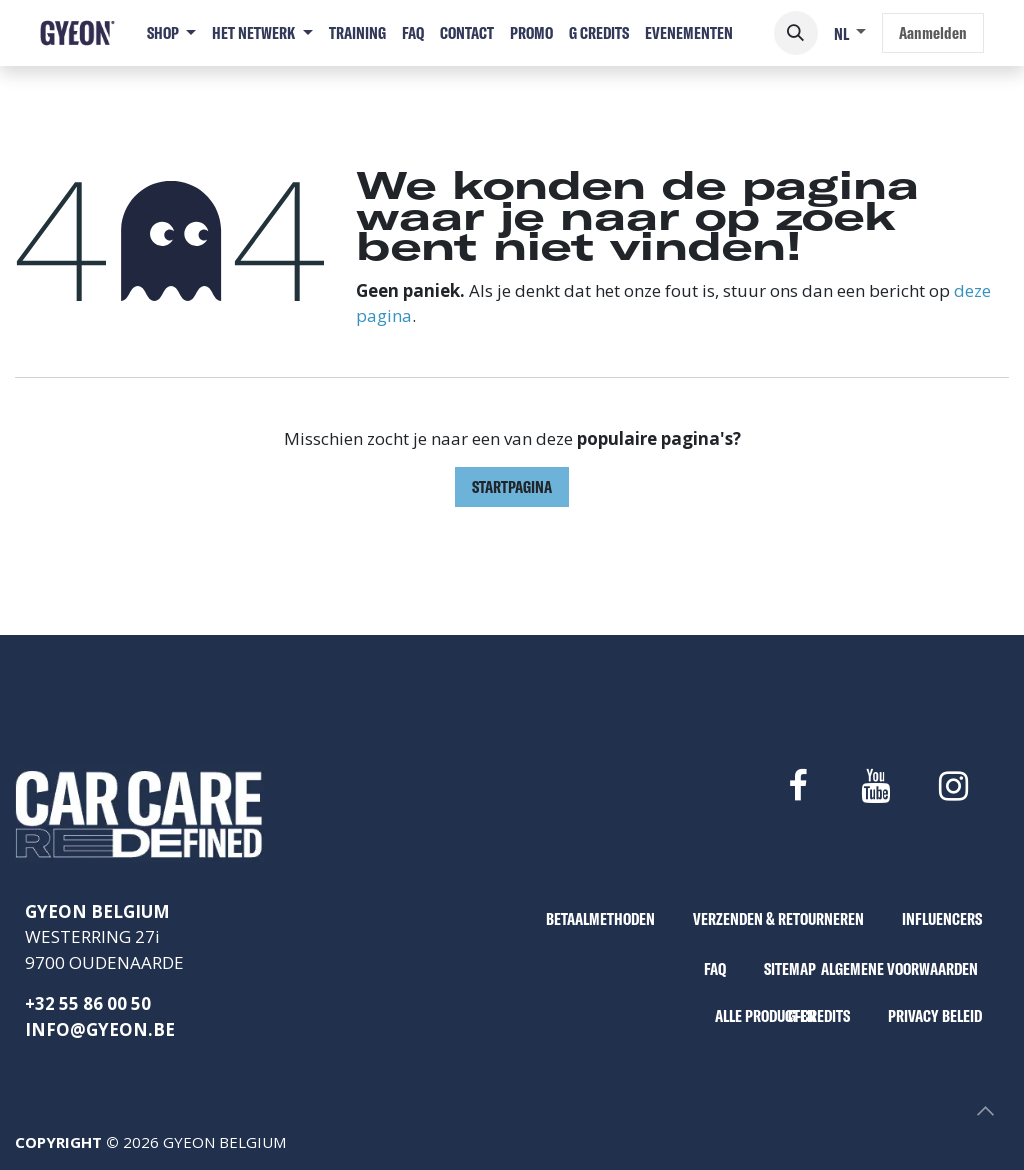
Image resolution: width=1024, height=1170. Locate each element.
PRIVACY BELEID (935, 1015)
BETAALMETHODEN (600, 918)
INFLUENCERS (942, 918)
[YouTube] (875, 786)
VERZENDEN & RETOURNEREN (778, 918)
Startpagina (512, 486)
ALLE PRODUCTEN (765, 1015)
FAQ (715, 968)
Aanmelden (933, 32)
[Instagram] (954, 786)
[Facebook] (797, 786)
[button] (796, 33)
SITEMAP (790, 968)
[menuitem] (171, 33)
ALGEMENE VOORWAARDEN (899, 968)
